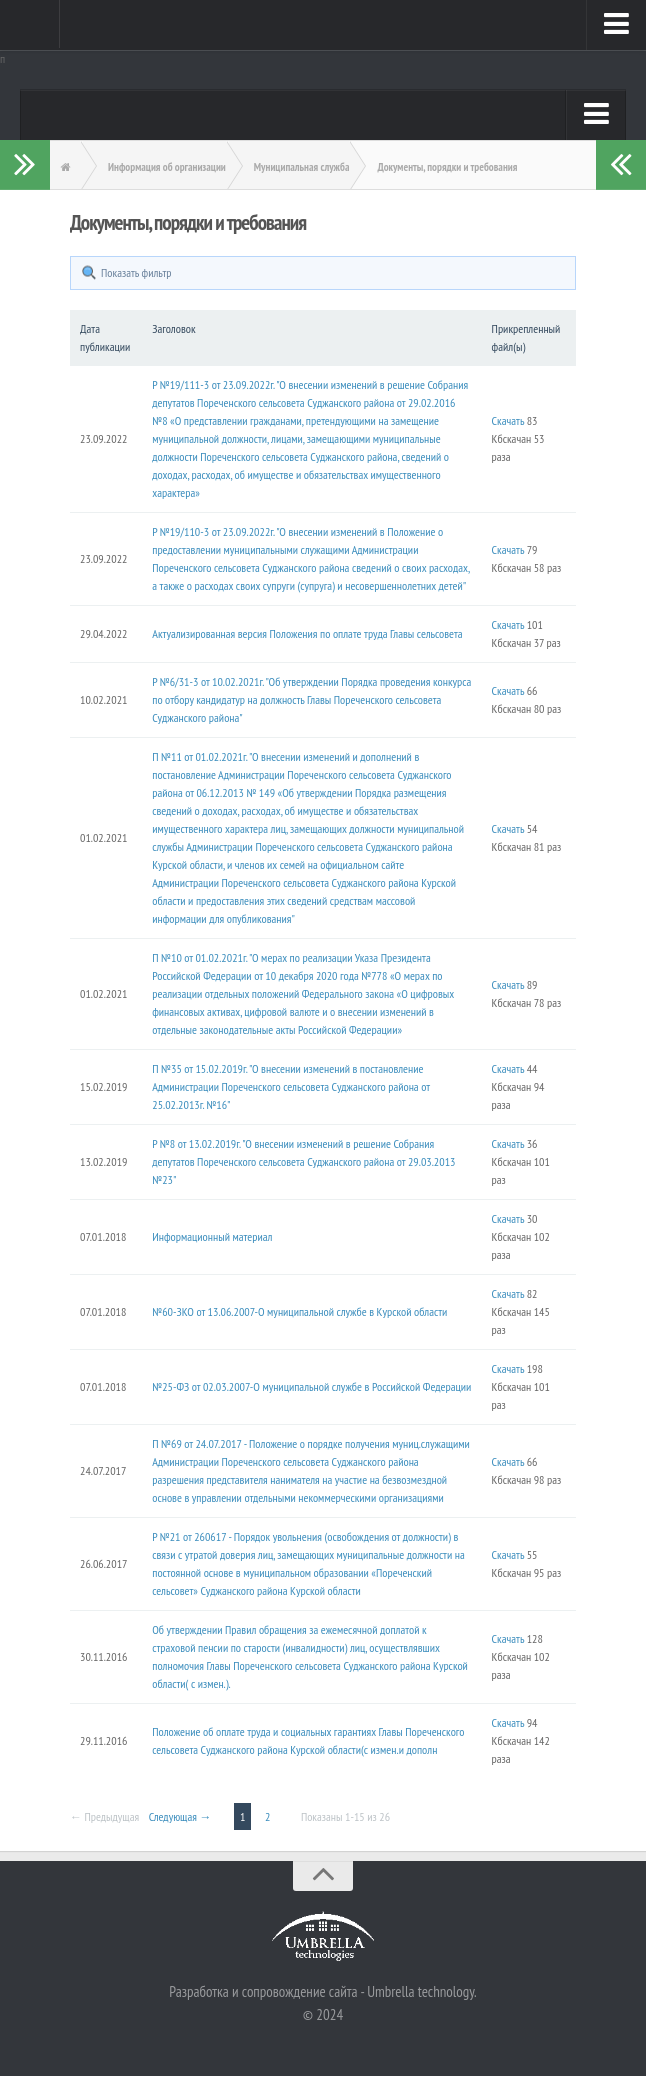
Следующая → (180, 1816)
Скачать (508, 420)
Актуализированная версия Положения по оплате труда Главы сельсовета (307, 633)
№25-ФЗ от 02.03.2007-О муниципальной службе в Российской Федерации (311, 1386)
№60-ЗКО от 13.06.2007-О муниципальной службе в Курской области (299, 1311)
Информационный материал (212, 1236)
